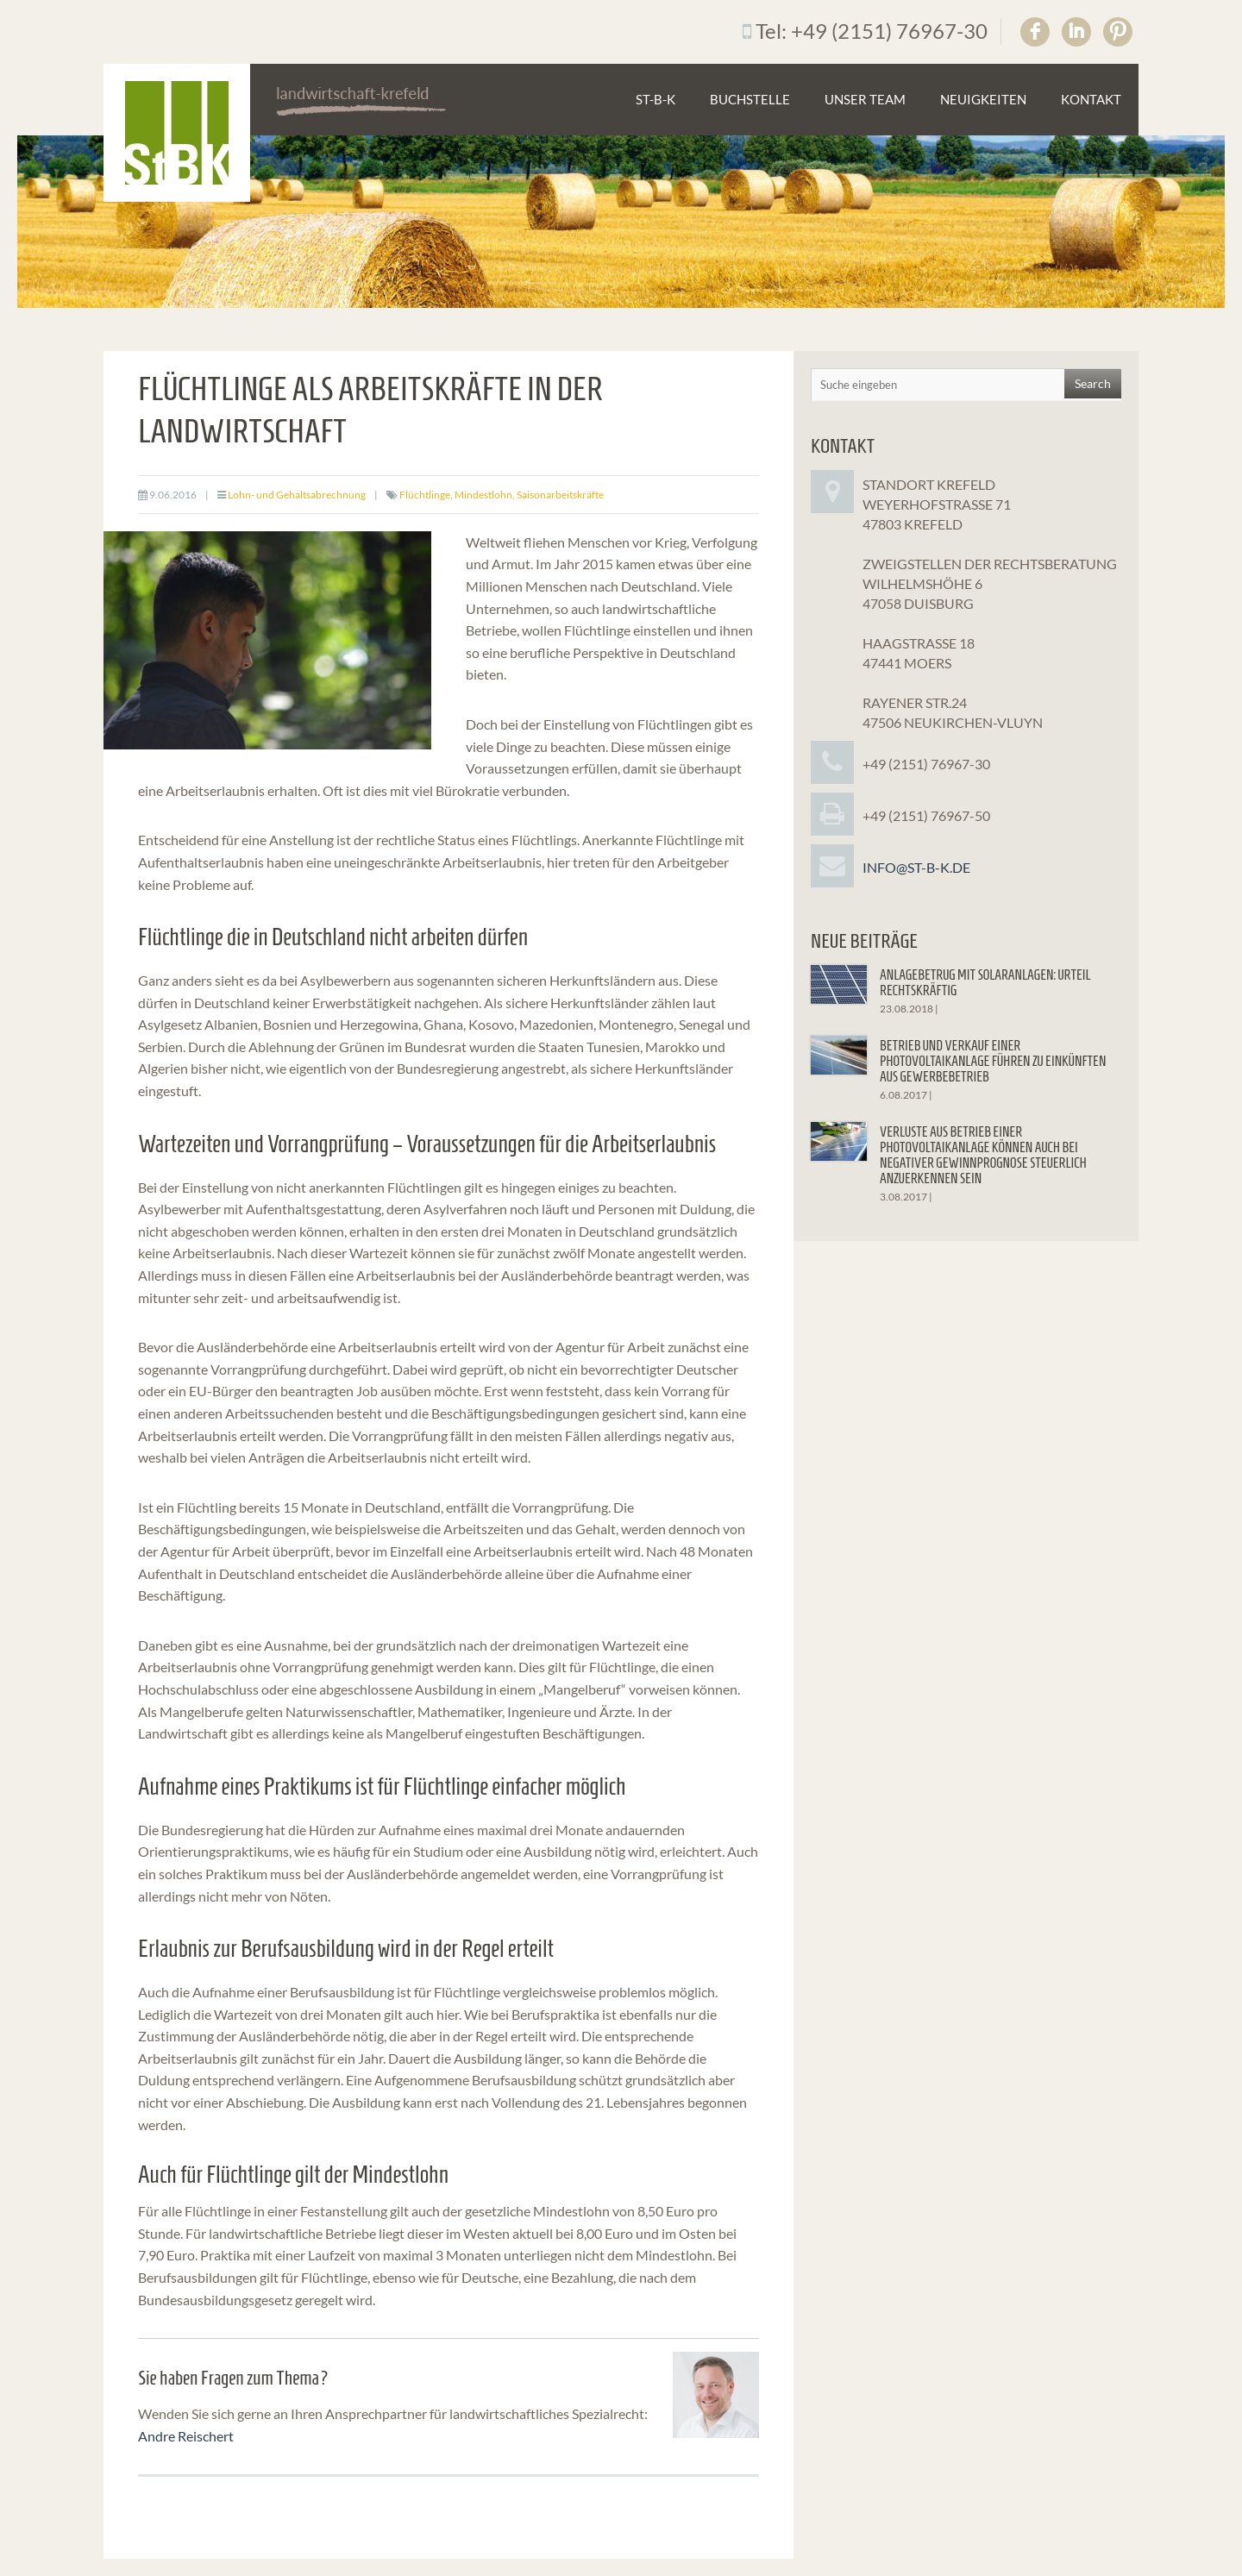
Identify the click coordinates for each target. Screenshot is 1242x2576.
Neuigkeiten (983, 99)
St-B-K (655, 99)
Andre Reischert (186, 2436)
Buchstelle (750, 99)
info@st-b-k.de (916, 867)
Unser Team (865, 99)
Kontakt (1091, 99)
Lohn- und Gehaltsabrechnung (297, 494)
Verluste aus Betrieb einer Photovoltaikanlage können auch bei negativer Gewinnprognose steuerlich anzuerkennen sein (983, 1155)
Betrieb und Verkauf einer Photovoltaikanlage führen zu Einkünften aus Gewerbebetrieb (993, 1061)
